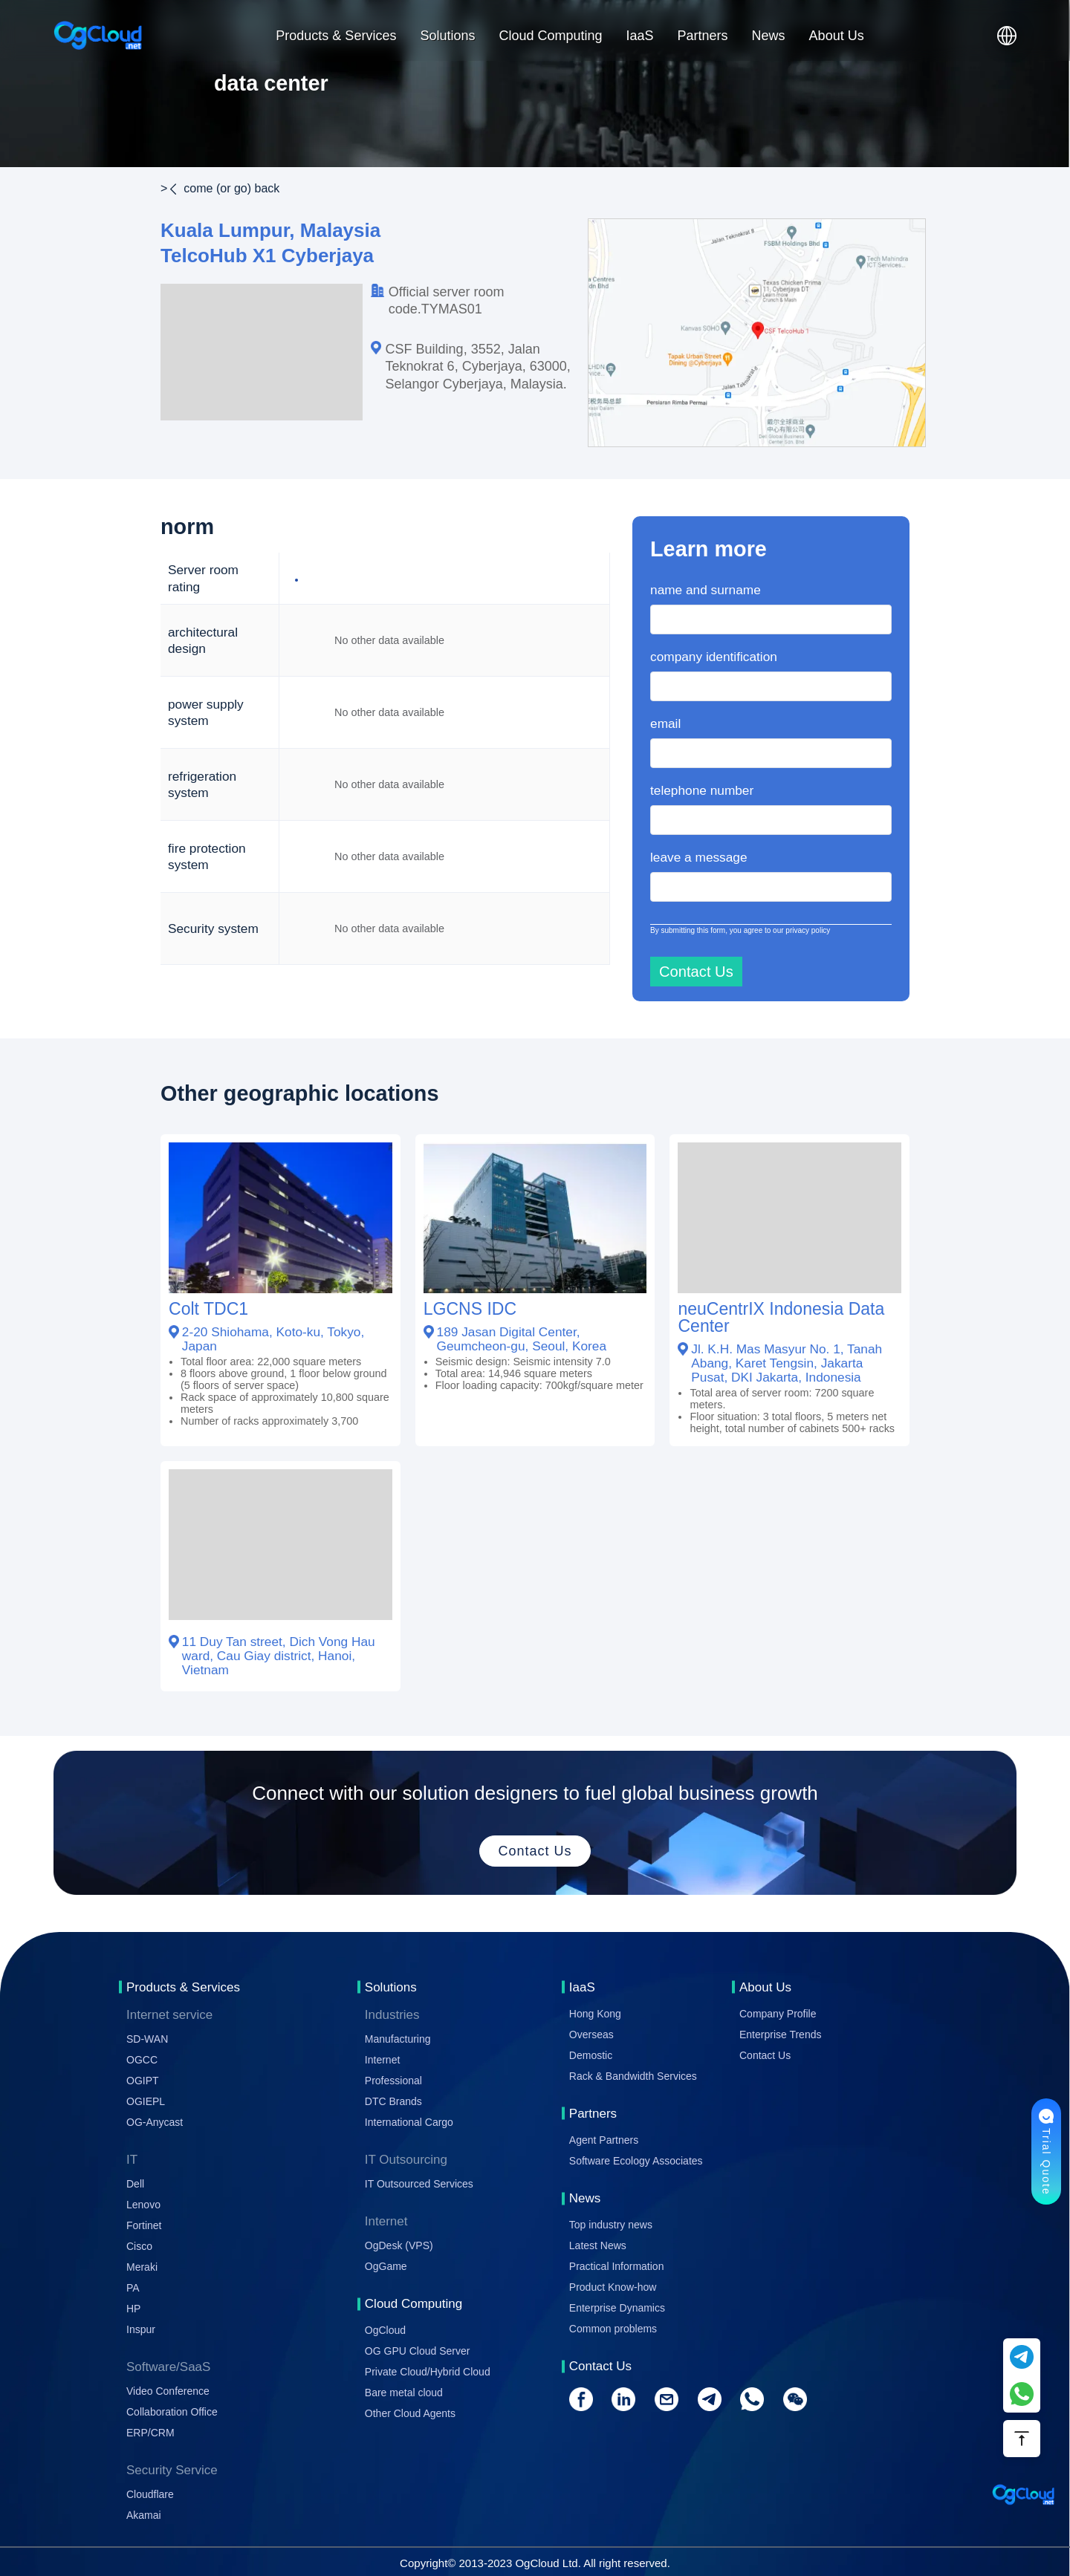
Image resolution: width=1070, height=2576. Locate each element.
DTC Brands (393, 2101)
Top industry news (610, 2225)
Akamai (143, 2515)
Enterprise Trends (780, 2034)
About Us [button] (836, 35)
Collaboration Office (172, 2412)
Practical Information (616, 2266)
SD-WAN (147, 2039)
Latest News (597, 2245)
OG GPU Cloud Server (417, 2351)
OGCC (142, 2060)
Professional (393, 2081)
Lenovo (143, 2205)
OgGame (386, 2266)
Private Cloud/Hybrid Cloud (427, 2372)
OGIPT (142, 2081)
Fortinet (143, 2225)
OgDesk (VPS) (399, 2245)
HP (133, 2309)
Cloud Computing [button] (550, 35)
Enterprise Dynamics (617, 2308)
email (665, 723)
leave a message (699, 857)
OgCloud (385, 2330)
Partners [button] (703, 35)
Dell (135, 2184)
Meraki (142, 2267)
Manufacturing (398, 2039)
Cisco (139, 2246)
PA (133, 2288)
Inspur (140, 2329)
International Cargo (409, 2122)
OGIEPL (145, 2101)
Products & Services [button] (336, 35)
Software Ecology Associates (636, 2161)
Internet (382, 2060)
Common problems (613, 2329)
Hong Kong (595, 2014)
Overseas (591, 2034)
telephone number (701, 790)
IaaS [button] (640, 35)
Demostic (590, 2055)
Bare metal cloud (404, 2392)
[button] (1006, 35)
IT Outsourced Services (419, 2184)
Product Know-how (613, 2287)
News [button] (768, 35)
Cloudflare (150, 2494)
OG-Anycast (154, 2122)
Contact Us (765, 2055)
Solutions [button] (447, 35)
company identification (713, 656)
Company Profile (778, 2014)
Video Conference (168, 2391)
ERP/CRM (150, 2433)
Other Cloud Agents (410, 2413)
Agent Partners (603, 2140)
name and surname (705, 589)
